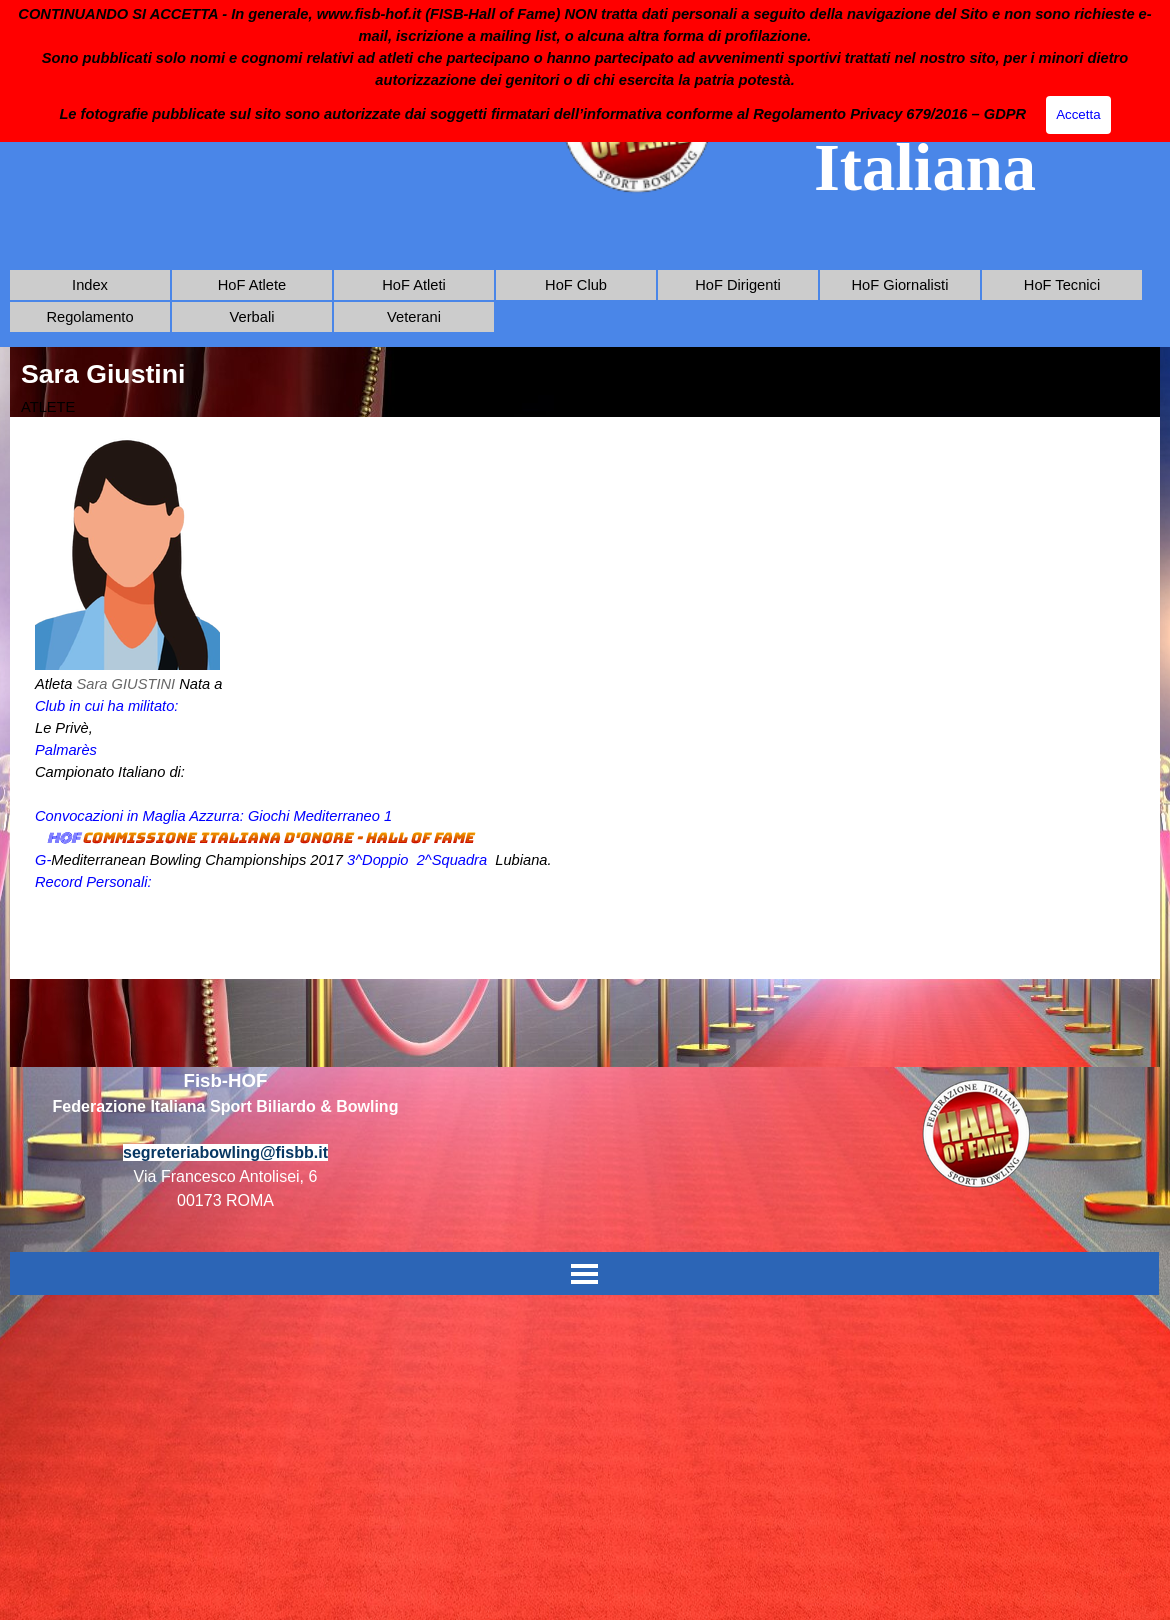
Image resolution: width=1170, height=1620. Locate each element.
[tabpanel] (585, 698)
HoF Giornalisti (900, 285)
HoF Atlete (252, 285)
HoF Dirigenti (738, 285)
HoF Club (576, 285)
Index (90, 285)
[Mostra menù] (584, 1273)
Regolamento (89, 317)
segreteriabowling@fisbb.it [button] (225, 1152)
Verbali (252, 317)
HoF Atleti (414, 285)
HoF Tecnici (1062, 285)
